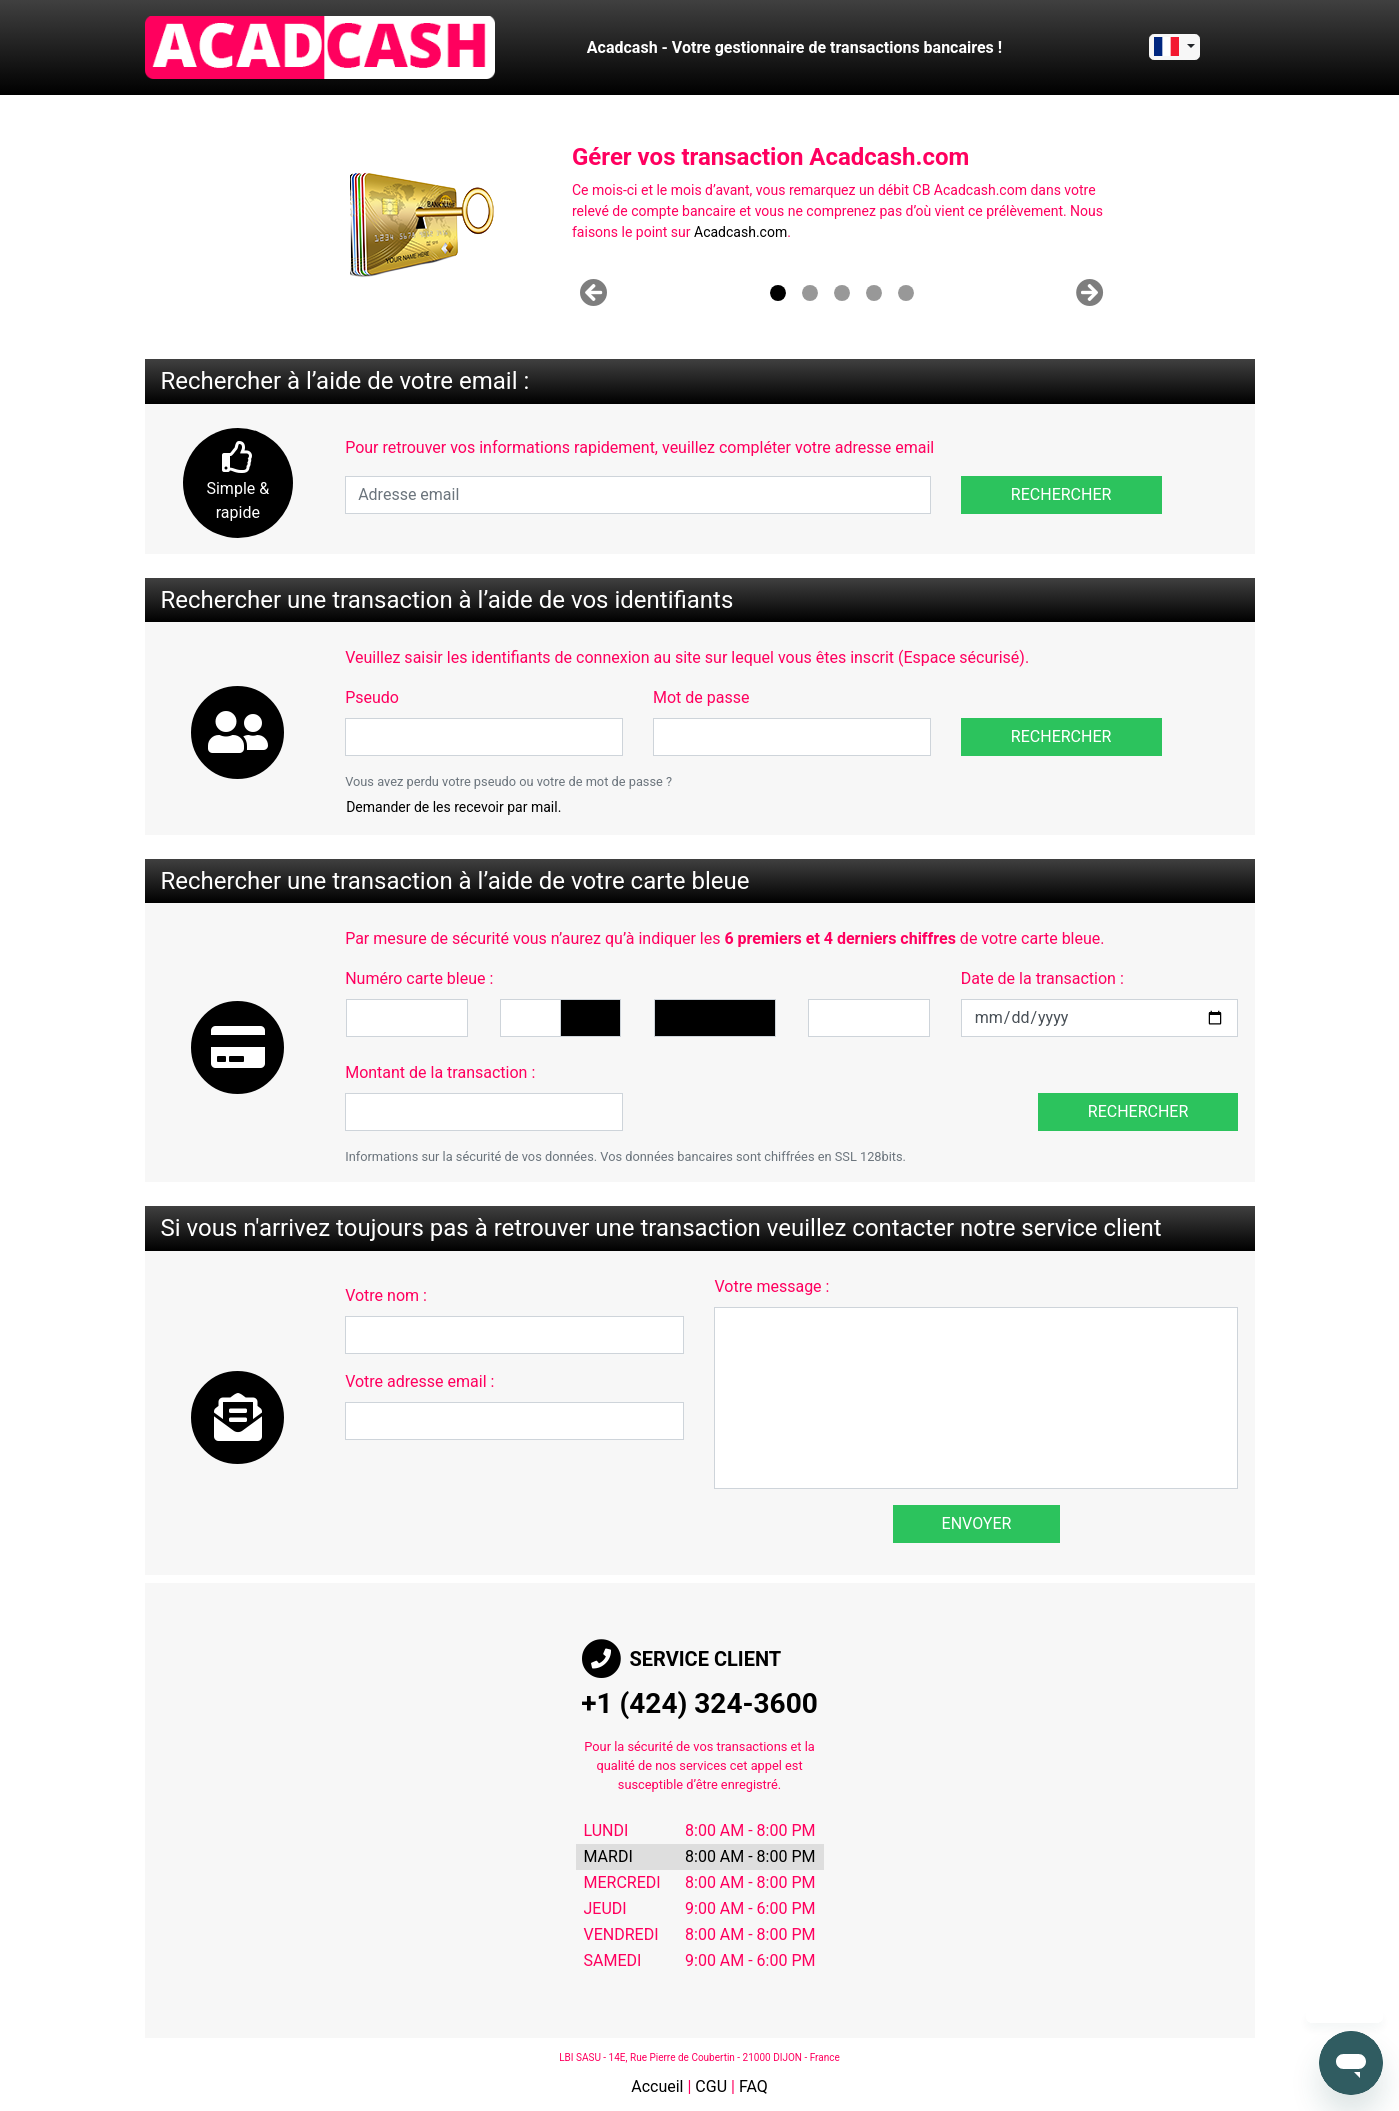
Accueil (657, 2086)
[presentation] (790, 1092)
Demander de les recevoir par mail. (453, 807)
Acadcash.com (740, 232)
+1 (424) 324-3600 (699, 1703)
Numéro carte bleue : (419, 978)
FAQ (753, 2086)
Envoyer (977, 1523)
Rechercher (1061, 494)
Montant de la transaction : (440, 1072)
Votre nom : (386, 1295)
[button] (593, 293)
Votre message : (771, 1286)
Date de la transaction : (1042, 978)
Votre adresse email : (419, 1381)
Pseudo (372, 697)
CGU (711, 2086)
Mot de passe (701, 697)
